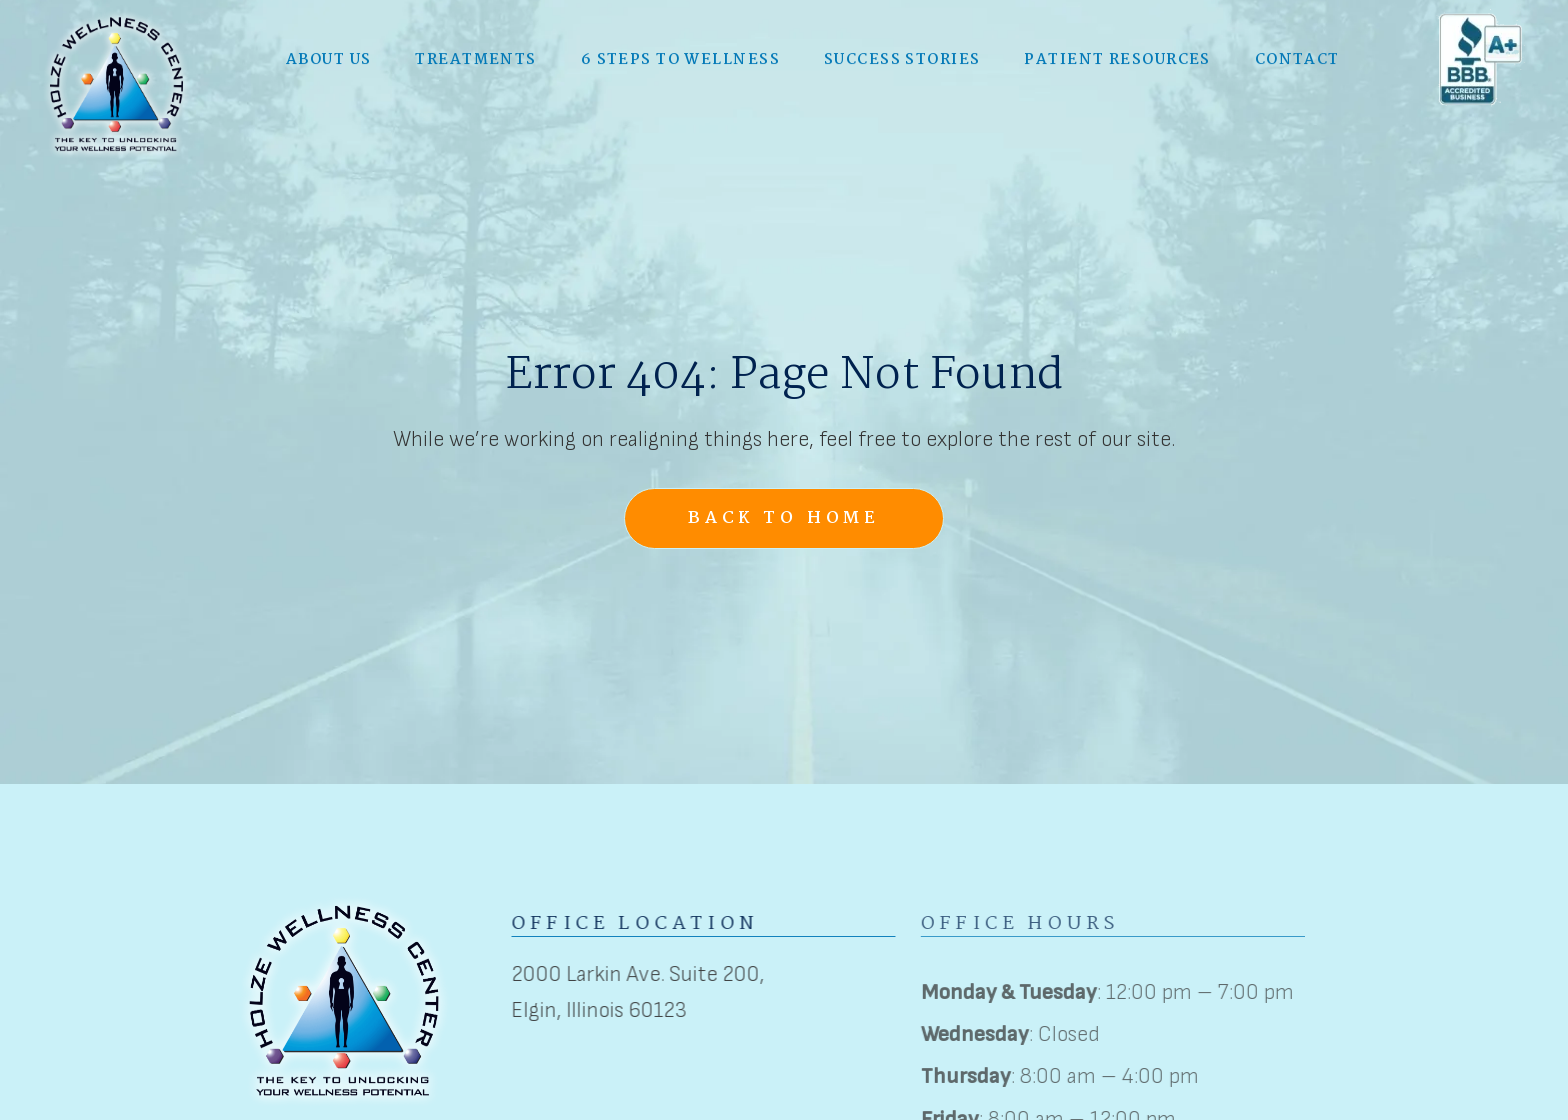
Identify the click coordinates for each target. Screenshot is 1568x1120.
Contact (1297, 56)
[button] (328, 56)
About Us (329, 56)
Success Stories (902, 56)
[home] (117, 80)
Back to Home (784, 518)
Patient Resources (1117, 56)
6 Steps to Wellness (680, 56)
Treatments (475, 56)
